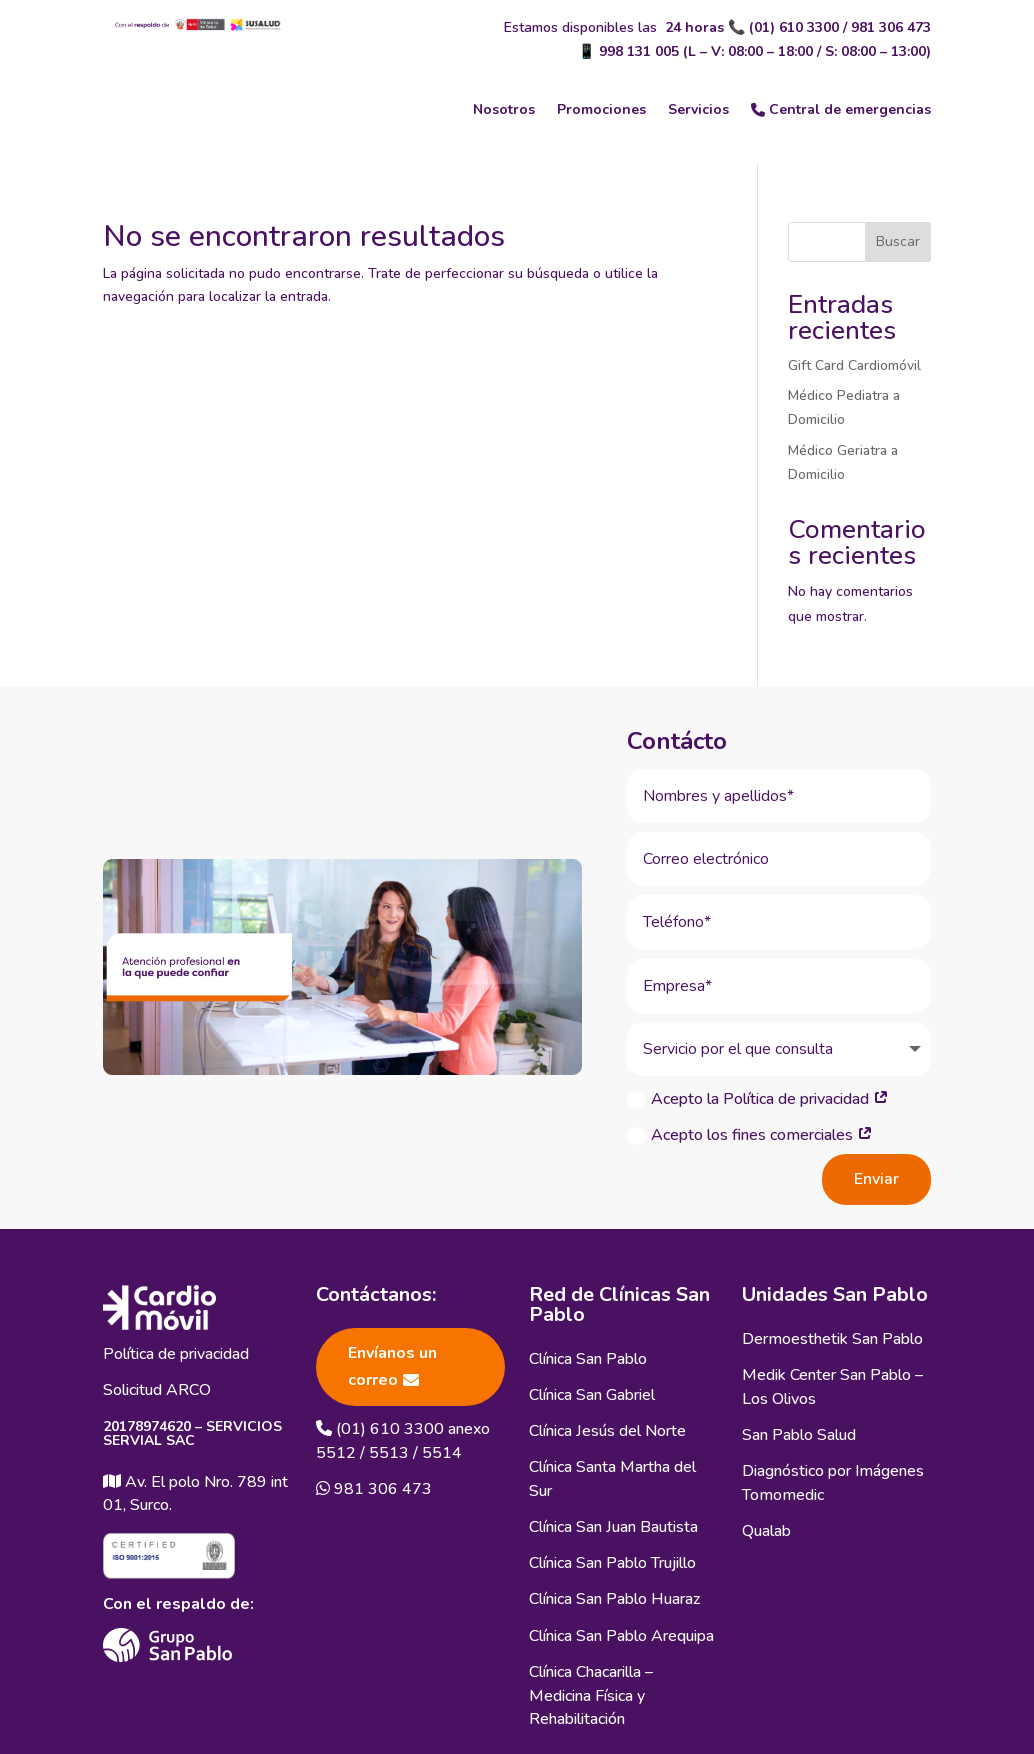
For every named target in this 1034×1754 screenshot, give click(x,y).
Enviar (876, 1174)
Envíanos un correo (392, 1361)
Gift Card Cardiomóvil (854, 365)
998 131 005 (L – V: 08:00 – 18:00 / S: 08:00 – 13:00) (765, 51)
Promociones (601, 109)
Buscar (898, 241)
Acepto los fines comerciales (750, 1130)
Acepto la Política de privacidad (758, 1094)
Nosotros (504, 109)
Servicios (698, 109)
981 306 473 (891, 27)
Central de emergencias (841, 109)
